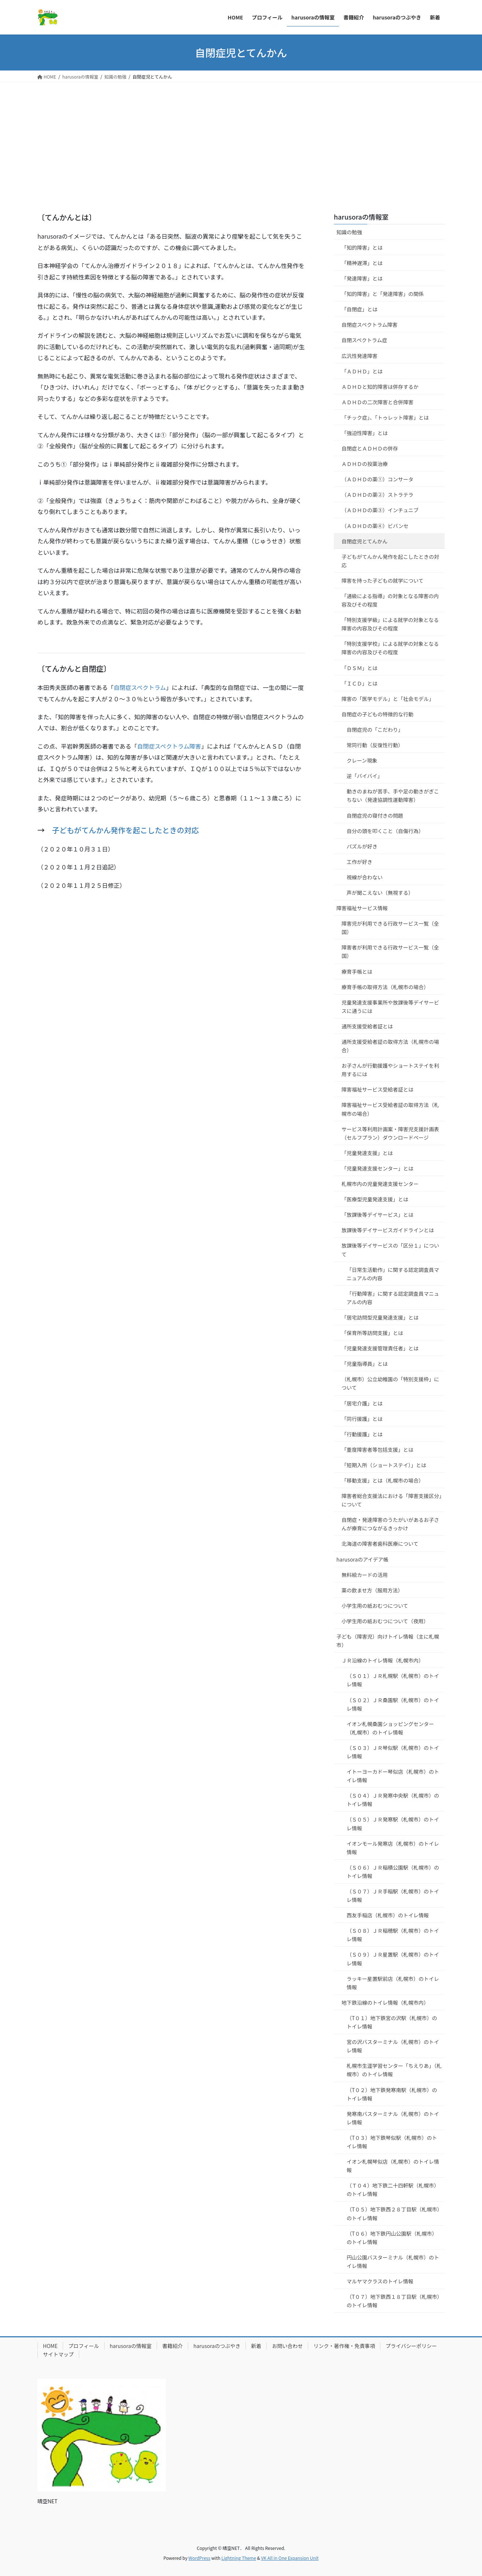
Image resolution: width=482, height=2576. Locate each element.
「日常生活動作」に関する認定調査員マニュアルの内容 (393, 1274)
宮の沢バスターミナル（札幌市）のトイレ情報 (393, 2046)
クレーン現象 (362, 760)
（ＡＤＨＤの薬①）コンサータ (377, 479)
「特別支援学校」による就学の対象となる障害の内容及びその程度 (390, 648)
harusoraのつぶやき (216, 2345)
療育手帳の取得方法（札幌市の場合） (385, 987)
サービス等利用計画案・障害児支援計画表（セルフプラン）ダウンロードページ (390, 1133)
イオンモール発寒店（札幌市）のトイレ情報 (393, 1848)
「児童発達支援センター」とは (377, 1168)
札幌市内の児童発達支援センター (380, 1183)
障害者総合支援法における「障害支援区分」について (392, 1500)
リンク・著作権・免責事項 (344, 2345)
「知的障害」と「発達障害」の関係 (383, 293)
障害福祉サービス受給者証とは (377, 1089)
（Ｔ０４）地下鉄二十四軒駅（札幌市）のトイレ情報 (393, 2189)
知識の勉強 (349, 232)
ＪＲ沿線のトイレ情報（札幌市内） (383, 1660)
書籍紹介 (172, 2345)
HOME (50, 2345)
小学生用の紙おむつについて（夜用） (385, 1621)
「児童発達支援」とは (367, 1153)
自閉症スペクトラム (140, 687)
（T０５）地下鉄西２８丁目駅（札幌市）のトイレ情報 (393, 2213)
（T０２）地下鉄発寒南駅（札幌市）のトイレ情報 (392, 2094)
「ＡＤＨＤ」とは (362, 371)
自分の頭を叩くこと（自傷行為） (385, 831)
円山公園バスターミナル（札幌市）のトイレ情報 (393, 2261)
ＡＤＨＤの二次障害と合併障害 (377, 402)
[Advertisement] (241, 137)
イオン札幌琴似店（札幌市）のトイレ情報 (393, 2166)
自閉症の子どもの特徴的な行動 (377, 714)
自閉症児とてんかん (365, 541)
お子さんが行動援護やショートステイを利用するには (390, 1070)
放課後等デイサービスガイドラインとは (388, 1230)
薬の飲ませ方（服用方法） (372, 1590)
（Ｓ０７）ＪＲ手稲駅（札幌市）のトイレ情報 (393, 1895)
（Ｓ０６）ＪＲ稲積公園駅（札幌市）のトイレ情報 (393, 1871)
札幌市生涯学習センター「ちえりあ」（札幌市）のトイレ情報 (394, 2070)
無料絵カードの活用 (365, 1574)
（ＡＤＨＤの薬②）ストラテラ (377, 494)
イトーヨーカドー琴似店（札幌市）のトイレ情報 (393, 1776)
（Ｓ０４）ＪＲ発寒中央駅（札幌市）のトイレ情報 (393, 1800)
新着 (256, 2345)
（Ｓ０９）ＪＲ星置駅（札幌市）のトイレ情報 (393, 1959)
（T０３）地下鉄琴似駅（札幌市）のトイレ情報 (392, 2142)
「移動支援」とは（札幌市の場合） (383, 1480)
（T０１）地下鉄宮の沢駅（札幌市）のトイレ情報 (392, 2022)
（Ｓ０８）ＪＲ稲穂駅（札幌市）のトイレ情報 (393, 1935)
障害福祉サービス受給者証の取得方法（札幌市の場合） (390, 1109)
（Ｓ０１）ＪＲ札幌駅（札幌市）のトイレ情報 (393, 1680)
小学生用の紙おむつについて (375, 1605)
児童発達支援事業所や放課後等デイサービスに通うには (390, 1006)
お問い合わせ (287, 2345)
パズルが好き (362, 846)
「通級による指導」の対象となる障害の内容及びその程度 (390, 600)
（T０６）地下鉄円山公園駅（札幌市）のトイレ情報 (392, 2238)
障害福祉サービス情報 (362, 908)
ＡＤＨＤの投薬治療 (365, 463)
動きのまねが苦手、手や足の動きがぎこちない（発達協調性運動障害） (393, 795)
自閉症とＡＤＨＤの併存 (370, 448)
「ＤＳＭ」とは (359, 668)
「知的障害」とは (362, 247)
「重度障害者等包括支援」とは (377, 1449)
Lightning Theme (238, 2558)
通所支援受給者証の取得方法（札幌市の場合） (390, 1046)
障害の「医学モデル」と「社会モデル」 (388, 698)
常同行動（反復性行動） (375, 745)
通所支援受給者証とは (367, 1026)
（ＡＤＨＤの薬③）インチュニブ (380, 510)
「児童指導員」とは (365, 1363)
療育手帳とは (357, 971)
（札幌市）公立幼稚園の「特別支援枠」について (390, 1383)
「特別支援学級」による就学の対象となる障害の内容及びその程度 (390, 624)
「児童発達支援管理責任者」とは (380, 1348)
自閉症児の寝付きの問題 (375, 815)
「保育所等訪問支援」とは (372, 1332)
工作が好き (359, 861)
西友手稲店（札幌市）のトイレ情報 (388, 1915)
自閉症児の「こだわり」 (375, 729)
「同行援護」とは (362, 1418)
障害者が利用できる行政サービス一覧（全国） (390, 951)
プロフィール (83, 2345)
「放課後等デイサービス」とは (377, 1214)
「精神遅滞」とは (362, 263)
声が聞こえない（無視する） (380, 892)
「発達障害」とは (362, 278)
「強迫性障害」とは (365, 433)
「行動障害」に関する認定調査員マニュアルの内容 (393, 1298)
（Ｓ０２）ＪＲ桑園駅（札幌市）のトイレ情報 (393, 1704)
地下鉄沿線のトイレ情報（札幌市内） (385, 2002)
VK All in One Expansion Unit (290, 2558)
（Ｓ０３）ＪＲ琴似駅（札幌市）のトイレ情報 (393, 1752)
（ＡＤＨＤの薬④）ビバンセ (375, 525)
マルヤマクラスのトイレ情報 (380, 2281)
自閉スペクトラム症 (364, 340)
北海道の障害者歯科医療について (380, 1543)
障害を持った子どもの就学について (383, 580)
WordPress (200, 2558)
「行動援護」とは (362, 1434)
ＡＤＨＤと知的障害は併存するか (380, 386)
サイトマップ (58, 2354)
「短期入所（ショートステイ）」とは (384, 1465)
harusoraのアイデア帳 (362, 1559)
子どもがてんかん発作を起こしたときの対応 (125, 830)
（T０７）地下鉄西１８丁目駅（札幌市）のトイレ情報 (393, 2301)
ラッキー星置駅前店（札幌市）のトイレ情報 (393, 1983)
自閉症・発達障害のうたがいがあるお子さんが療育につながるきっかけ (390, 1524)
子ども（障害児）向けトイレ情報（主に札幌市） (387, 1641)
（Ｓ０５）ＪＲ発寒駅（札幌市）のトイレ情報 (393, 1823)
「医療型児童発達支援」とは (375, 1199)
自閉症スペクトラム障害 (169, 746)
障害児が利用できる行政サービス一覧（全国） (390, 928)
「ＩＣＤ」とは (359, 683)
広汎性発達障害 (359, 355)
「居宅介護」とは (362, 1403)
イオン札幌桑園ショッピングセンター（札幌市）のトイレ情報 (390, 1728)
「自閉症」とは (359, 309)
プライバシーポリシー (411, 2345)
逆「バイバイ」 (365, 775)
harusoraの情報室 (361, 216)
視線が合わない (365, 877)
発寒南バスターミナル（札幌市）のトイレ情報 (393, 2118)
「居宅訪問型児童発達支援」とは (380, 1317)
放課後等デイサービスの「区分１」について (390, 1250)
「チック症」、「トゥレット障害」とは (385, 417)
